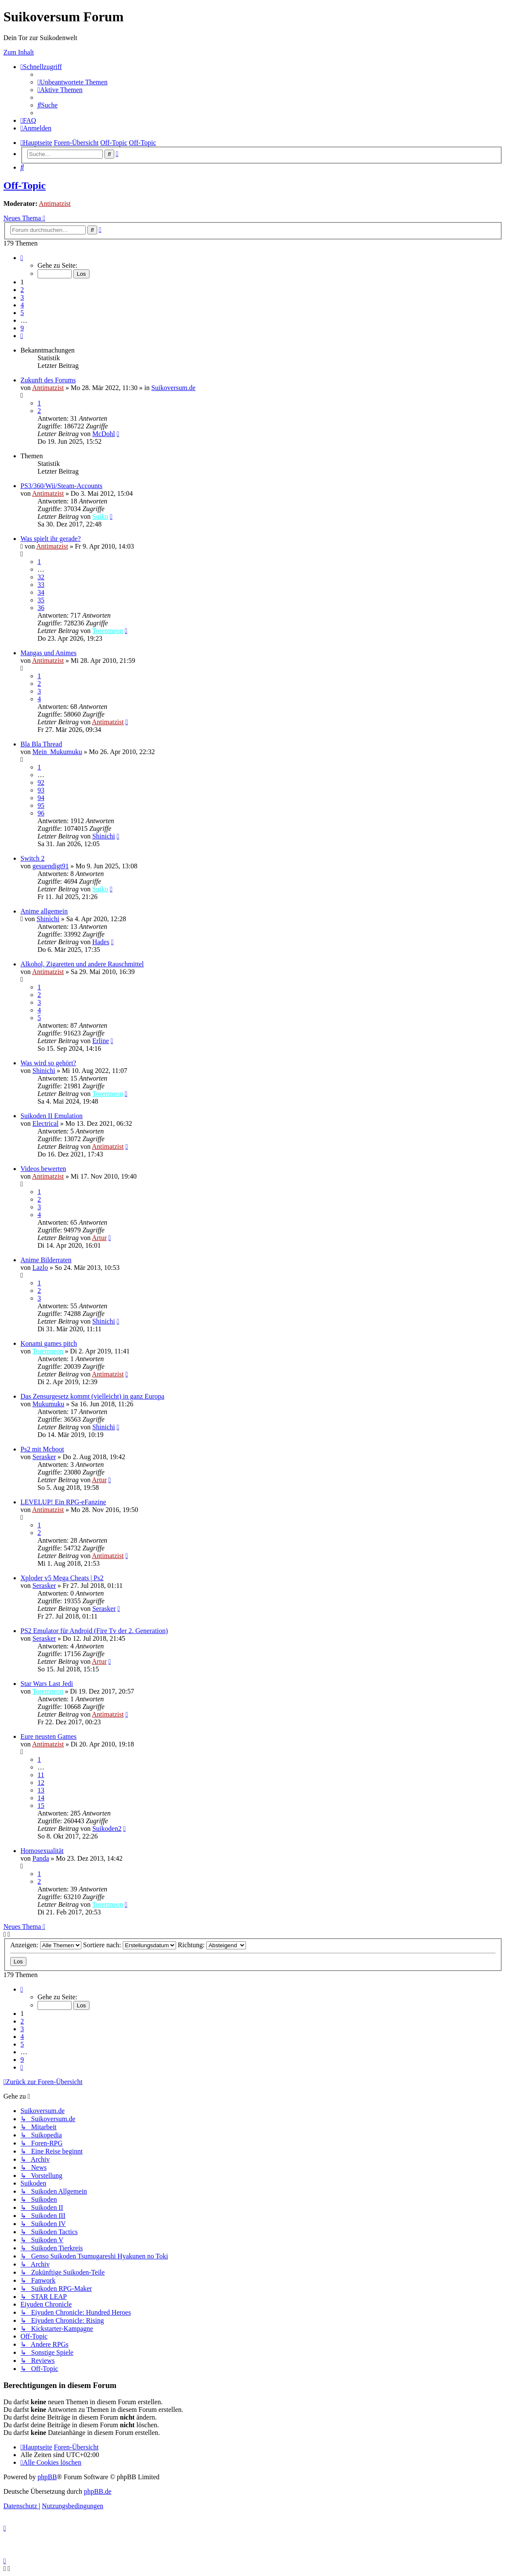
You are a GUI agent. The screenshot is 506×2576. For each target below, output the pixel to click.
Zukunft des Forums (48, 380)
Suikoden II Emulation (51, 1115)
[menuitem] (72, 82)
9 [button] (22, 328)
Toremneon (107, 630)
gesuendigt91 (50, 866)
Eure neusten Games (48, 1736)
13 (41, 1790)
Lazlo (40, 1267)
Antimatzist (55, 203)
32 (41, 577)
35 (41, 600)
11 (41, 1774)
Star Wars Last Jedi (46, 1683)
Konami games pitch (48, 1343)
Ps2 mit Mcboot (42, 1449)
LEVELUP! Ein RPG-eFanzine (63, 1502)
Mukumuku (48, 1404)
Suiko (100, 516)
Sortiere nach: (129, 1945)
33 (41, 584)
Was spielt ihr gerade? (50, 538)
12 (41, 1782)
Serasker (44, 1456)
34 (41, 592)
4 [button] (22, 305)
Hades (100, 941)
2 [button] (22, 289)
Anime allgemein (44, 911)
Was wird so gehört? (48, 1063)
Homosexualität (42, 1850)
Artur (99, 1237)
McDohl (103, 433)
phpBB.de (97, 2491)
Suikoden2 (106, 1828)
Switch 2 (32, 858)
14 (41, 1797)
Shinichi (103, 836)
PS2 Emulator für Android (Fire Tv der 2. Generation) (94, 1630)
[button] (21, 257)
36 (41, 607)
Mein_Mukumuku (57, 751)
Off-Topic (24, 185)
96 (41, 813)
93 (41, 790)
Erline (100, 1040)
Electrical (45, 1123)
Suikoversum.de (173, 387)
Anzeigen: (45, 1945)
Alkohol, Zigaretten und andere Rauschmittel (82, 964)
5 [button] (22, 312)
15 (41, 1805)
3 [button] (22, 297)
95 (41, 805)
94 (41, 797)
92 (41, 782)
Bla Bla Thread (41, 744)
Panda (40, 1858)
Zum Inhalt (18, 52)
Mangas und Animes (48, 652)
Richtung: (212, 1945)
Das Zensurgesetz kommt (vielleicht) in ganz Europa (92, 1396)
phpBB (47, 2477)
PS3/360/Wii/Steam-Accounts (61, 485)
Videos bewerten (43, 1168)
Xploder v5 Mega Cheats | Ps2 (62, 1577)
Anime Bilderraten (46, 1259)
